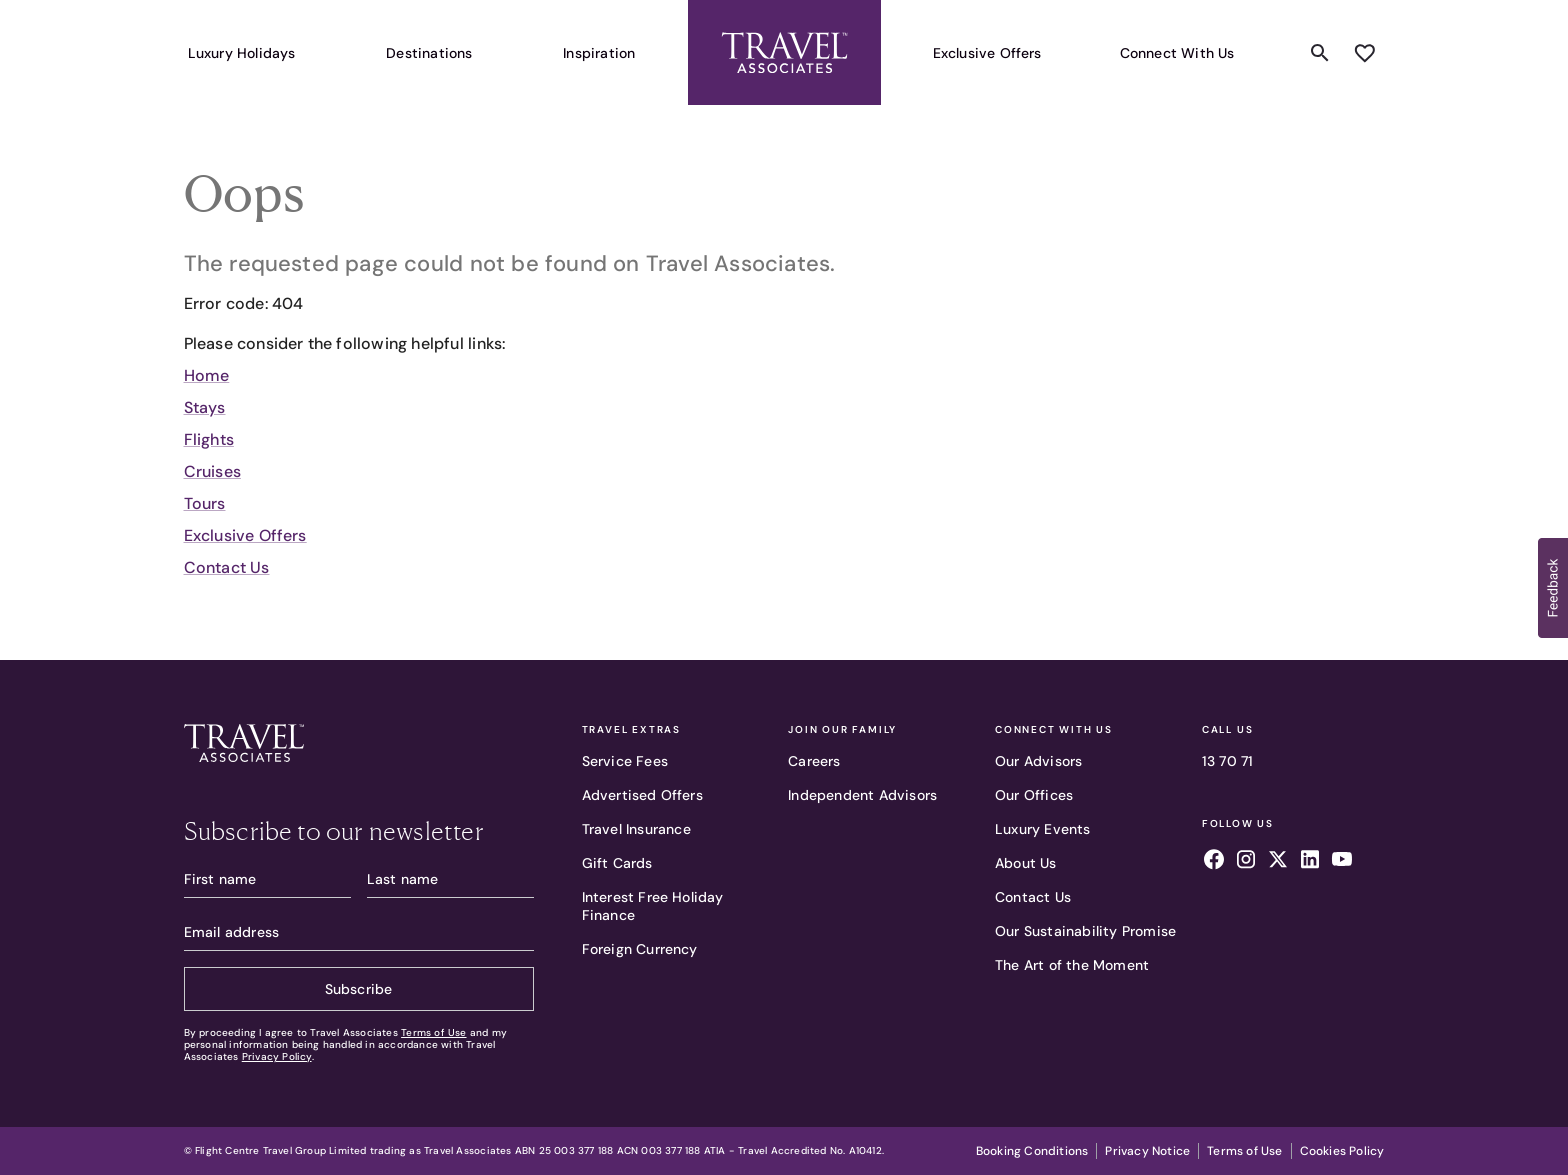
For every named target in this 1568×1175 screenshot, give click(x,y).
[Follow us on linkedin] (1310, 862)
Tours (205, 503)
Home (207, 375)
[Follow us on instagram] (1246, 862)
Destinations (429, 53)
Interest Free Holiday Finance (653, 906)
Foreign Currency (640, 949)
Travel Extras (631, 730)
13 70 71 (1228, 761)
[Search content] (1320, 53)
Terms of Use (433, 1032)
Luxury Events (1043, 829)
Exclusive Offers (987, 53)
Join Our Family (842, 730)
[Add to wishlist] (1364, 53)
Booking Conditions (1032, 1151)
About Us (1026, 863)
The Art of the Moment (1072, 965)
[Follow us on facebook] (1214, 862)
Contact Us (227, 567)
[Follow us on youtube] (1342, 862)
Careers (814, 761)
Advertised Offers (642, 795)
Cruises (212, 471)
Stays (205, 407)
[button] (1553, 588)
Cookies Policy (1342, 1151)
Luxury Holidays (242, 53)
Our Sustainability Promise (1085, 931)
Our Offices (1034, 795)
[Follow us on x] (1278, 862)
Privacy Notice (1147, 1151)
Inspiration (599, 53)
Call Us (1228, 730)
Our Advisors (1038, 761)
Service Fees (625, 761)
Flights (209, 439)
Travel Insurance (636, 829)
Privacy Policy (277, 1056)
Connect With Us (1177, 53)
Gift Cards (617, 863)
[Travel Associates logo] (359, 746)
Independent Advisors (862, 795)
